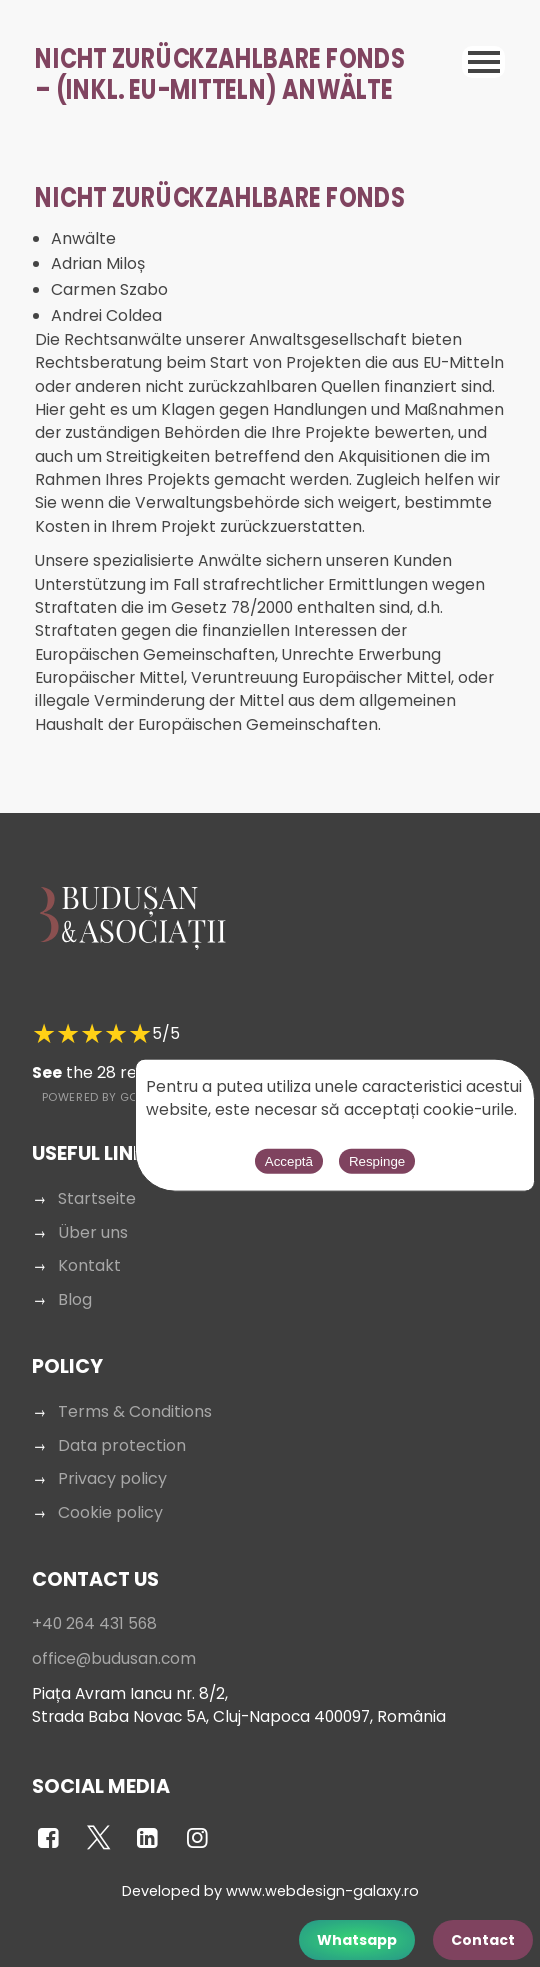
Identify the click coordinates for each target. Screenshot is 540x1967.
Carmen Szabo (109, 289)
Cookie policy (110, 1512)
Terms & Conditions (135, 1411)
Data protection (122, 1445)
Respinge (377, 1160)
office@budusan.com (114, 1658)
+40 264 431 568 (94, 1623)
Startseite (97, 1198)
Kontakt (89, 1265)
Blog (75, 1299)
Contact (483, 1940)
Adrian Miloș (98, 263)
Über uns (93, 1232)
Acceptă (289, 1160)
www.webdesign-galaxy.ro (322, 1891)
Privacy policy (112, 1478)
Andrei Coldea (106, 315)
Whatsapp (357, 1940)
